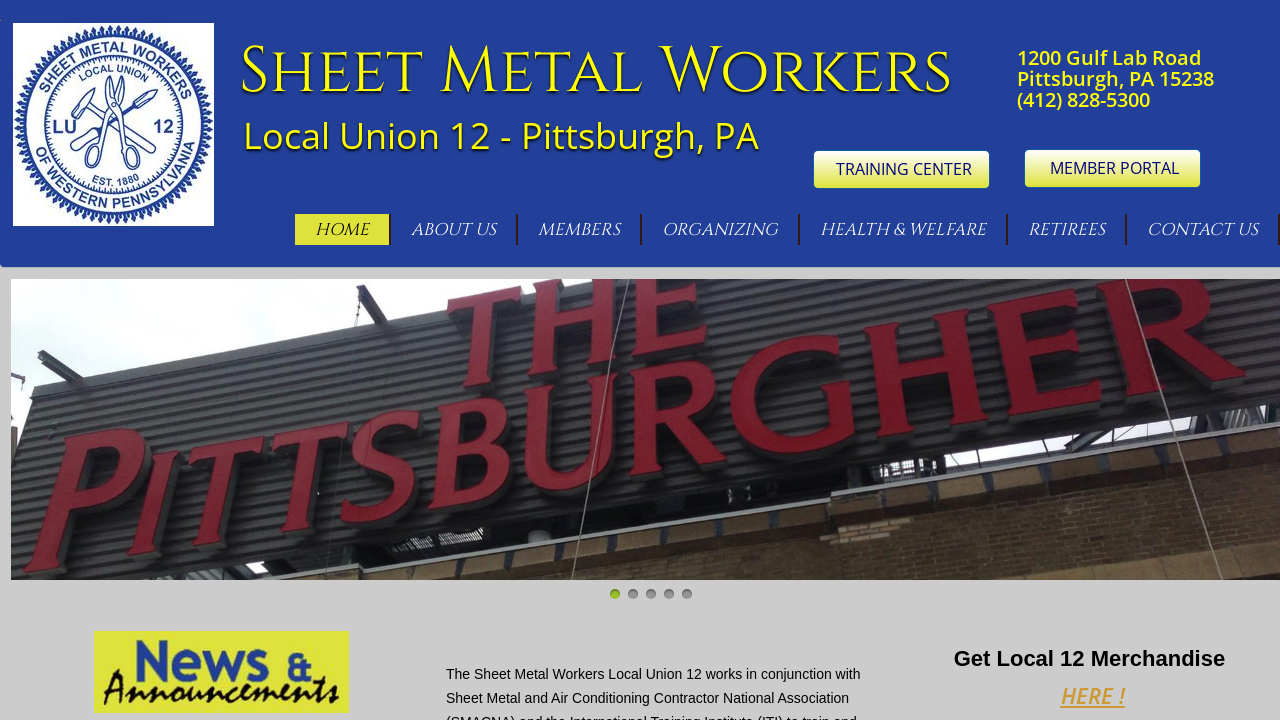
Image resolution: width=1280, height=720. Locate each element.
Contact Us (1202, 229)
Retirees (1066, 229)
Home (342, 229)
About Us (453, 229)
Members (579, 229)
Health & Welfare (903, 229)
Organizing (720, 229)
